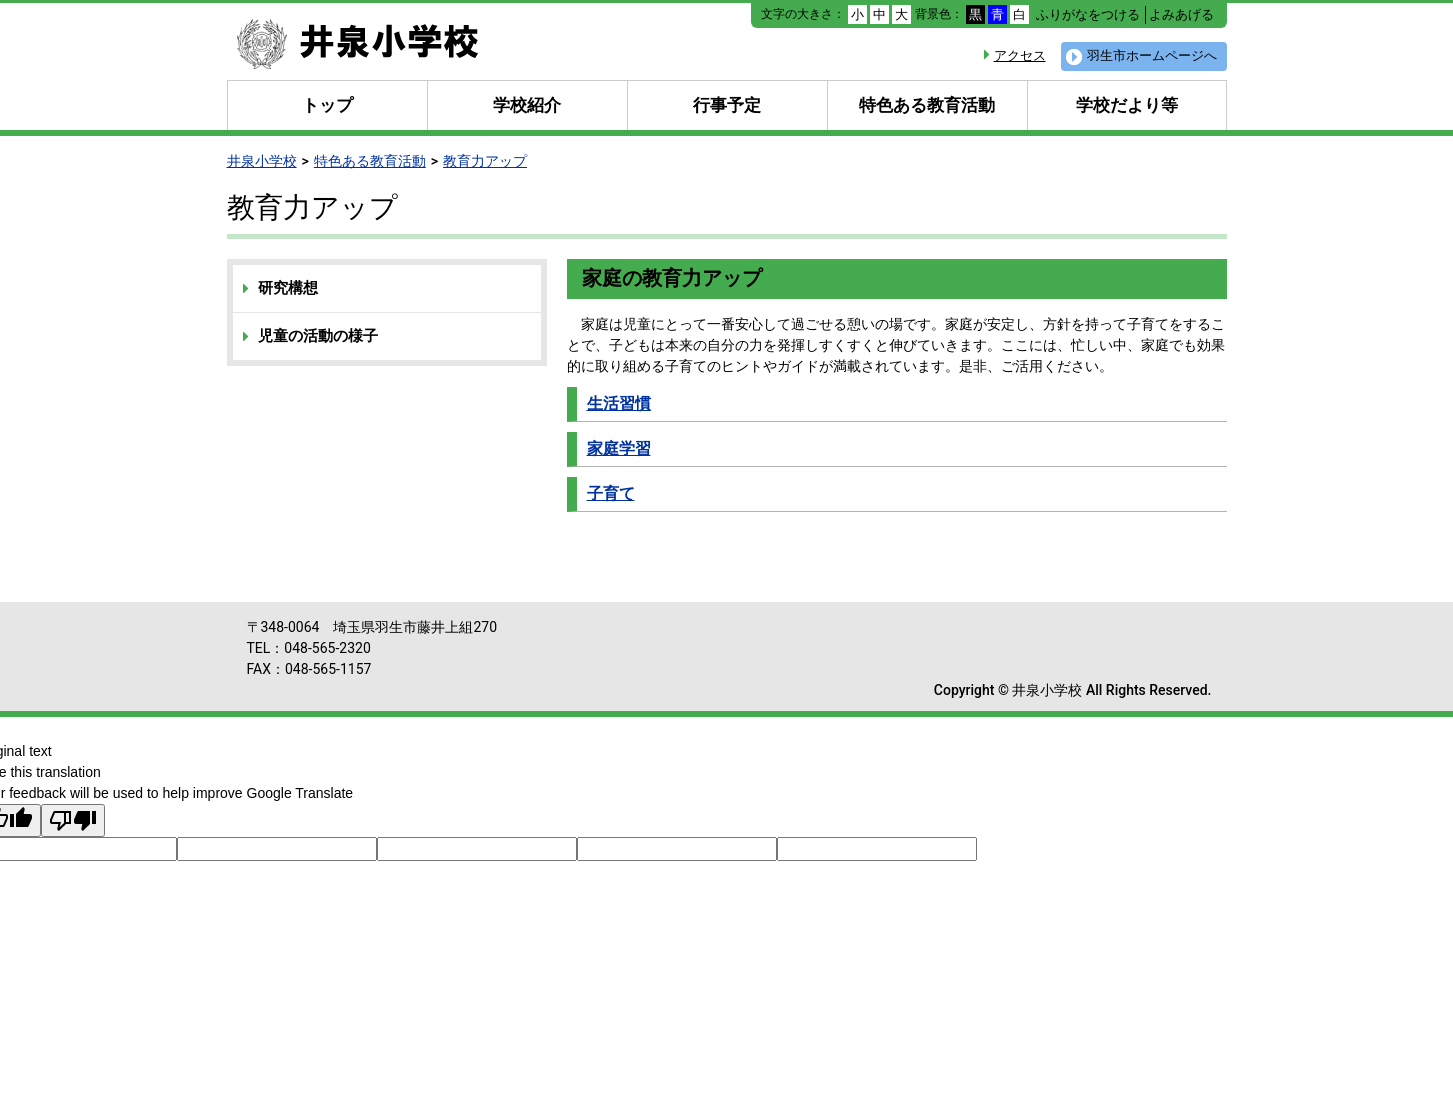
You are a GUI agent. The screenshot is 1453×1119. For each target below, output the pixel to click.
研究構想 (288, 288)
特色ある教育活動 (927, 105)
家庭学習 (619, 448)
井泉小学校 (262, 161)
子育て (611, 493)
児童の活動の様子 (318, 336)
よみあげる (1181, 14)
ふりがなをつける (1088, 14)
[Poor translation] (73, 820)
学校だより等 (1127, 105)
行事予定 (727, 105)
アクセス (1020, 55)
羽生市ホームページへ (1152, 55)
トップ (327, 105)
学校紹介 (527, 105)
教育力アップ (485, 161)
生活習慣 (619, 403)
